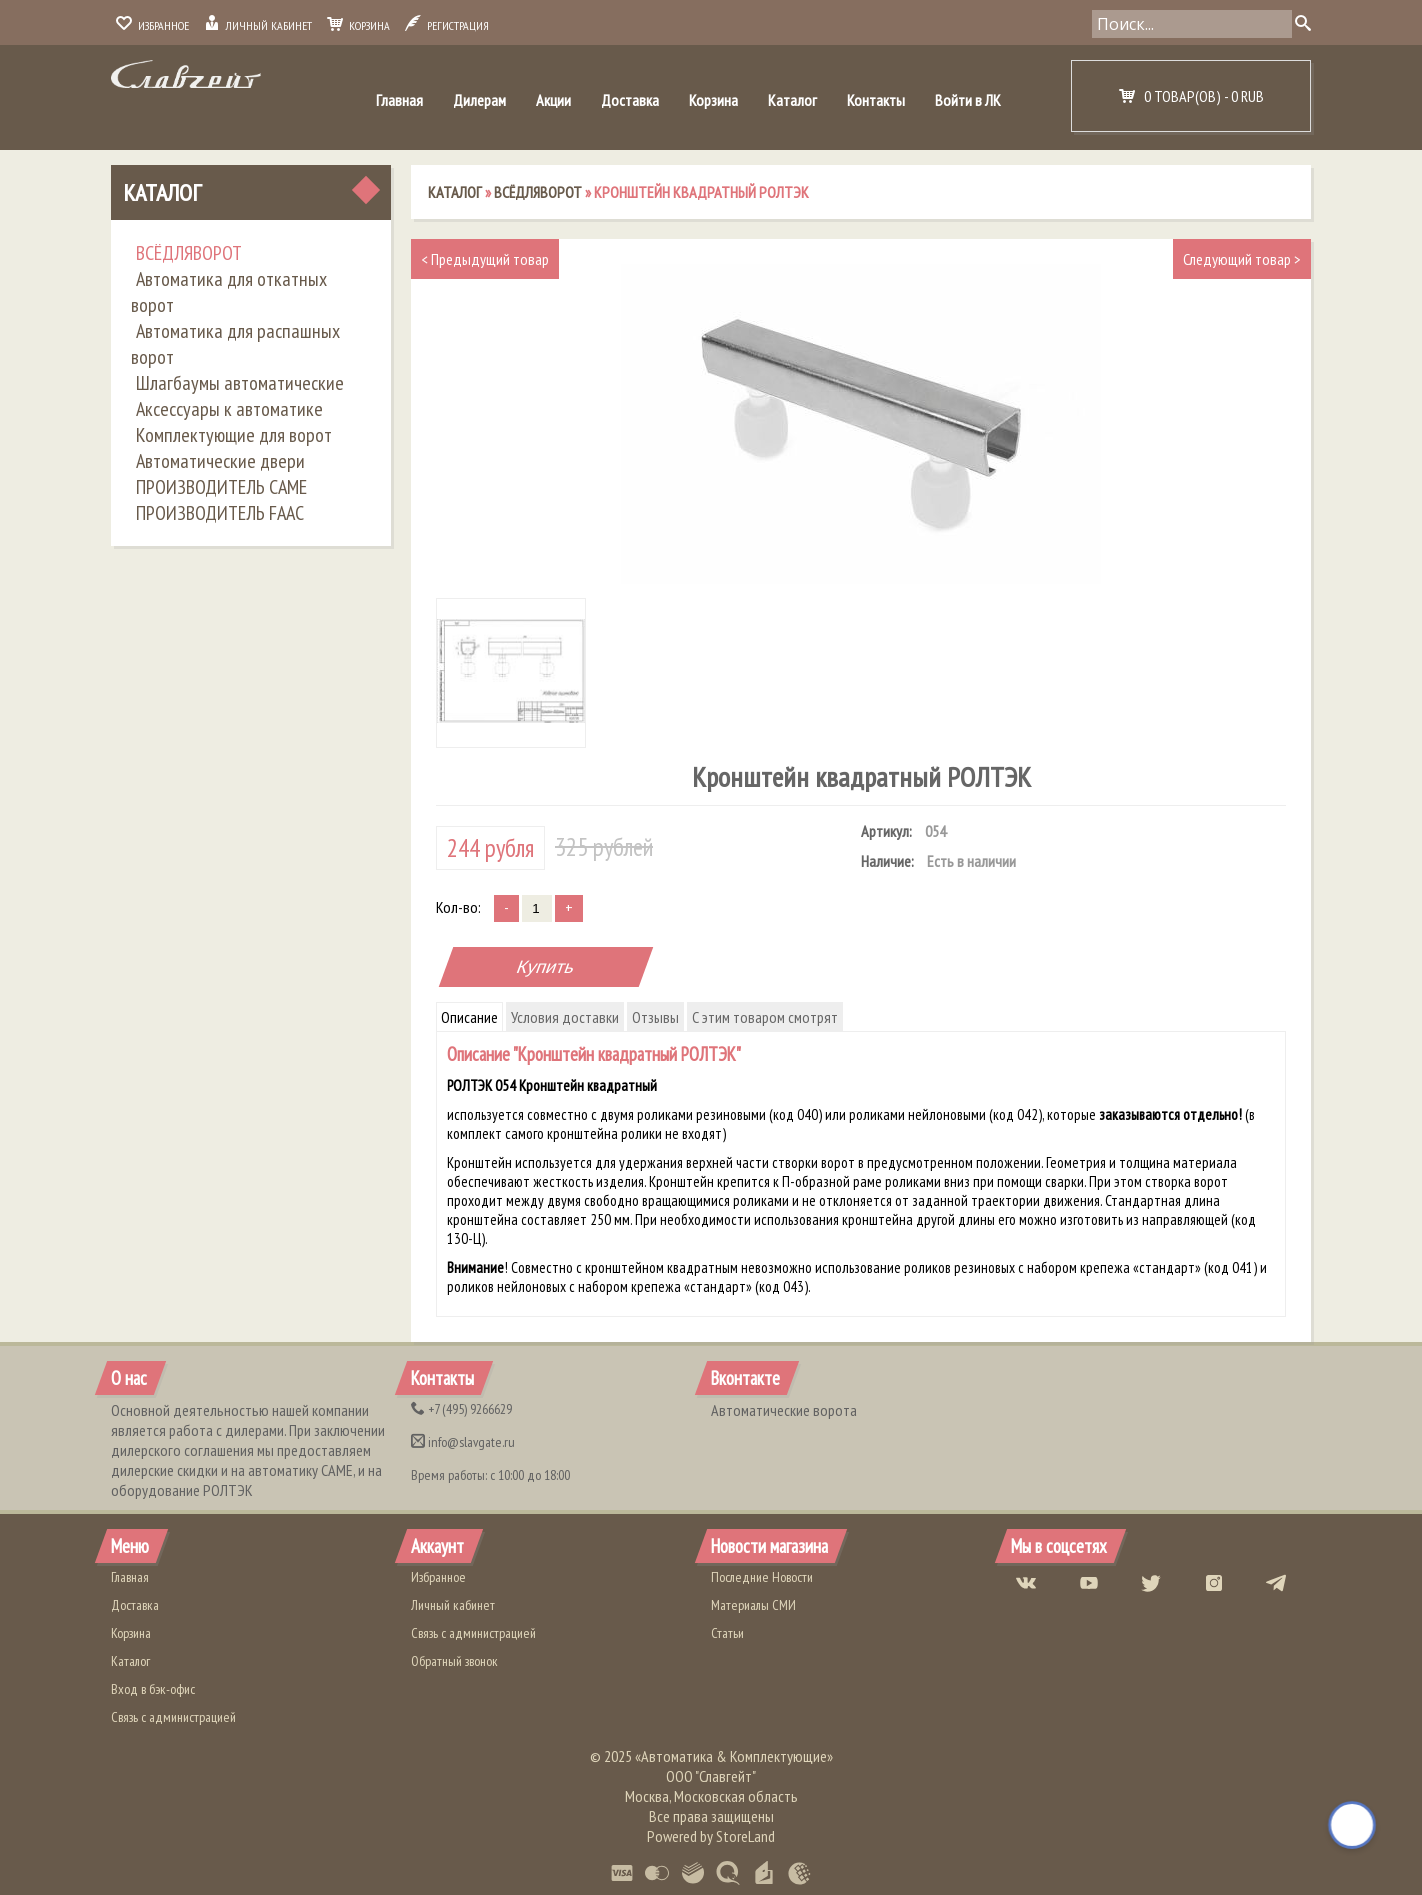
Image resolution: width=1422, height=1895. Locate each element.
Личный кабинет (258, 25)
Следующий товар (1242, 259)
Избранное (152, 25)
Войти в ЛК (968, 100)
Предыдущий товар (485, 259)
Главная (399, 100)
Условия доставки (565, 1017)
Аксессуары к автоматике (229, 409)
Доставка (630, 100)
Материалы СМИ (753, 1605)
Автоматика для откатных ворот (229, 292)
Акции (553, 100)
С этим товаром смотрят (765, 1017)
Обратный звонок (454, 1661)
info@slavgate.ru (463, 1442)
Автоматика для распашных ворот (235, 344)
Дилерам (479, 100)
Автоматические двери (220, 461)
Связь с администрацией (173, 1717)
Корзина (358, 25)
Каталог (792, 100)
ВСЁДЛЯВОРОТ (189, 253)
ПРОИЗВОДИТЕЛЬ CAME (221, 487)
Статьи (727, 1633)
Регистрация (447, 25)
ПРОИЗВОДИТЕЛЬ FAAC (220, 513)
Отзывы (655, 1017)
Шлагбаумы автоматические (240, 383)
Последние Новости (762, 1577)
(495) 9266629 (461, 1409)
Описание (469, 1017)
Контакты (876, 100)
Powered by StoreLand (711, 1836)
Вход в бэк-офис (153, 1689)
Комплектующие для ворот (234, 435)
